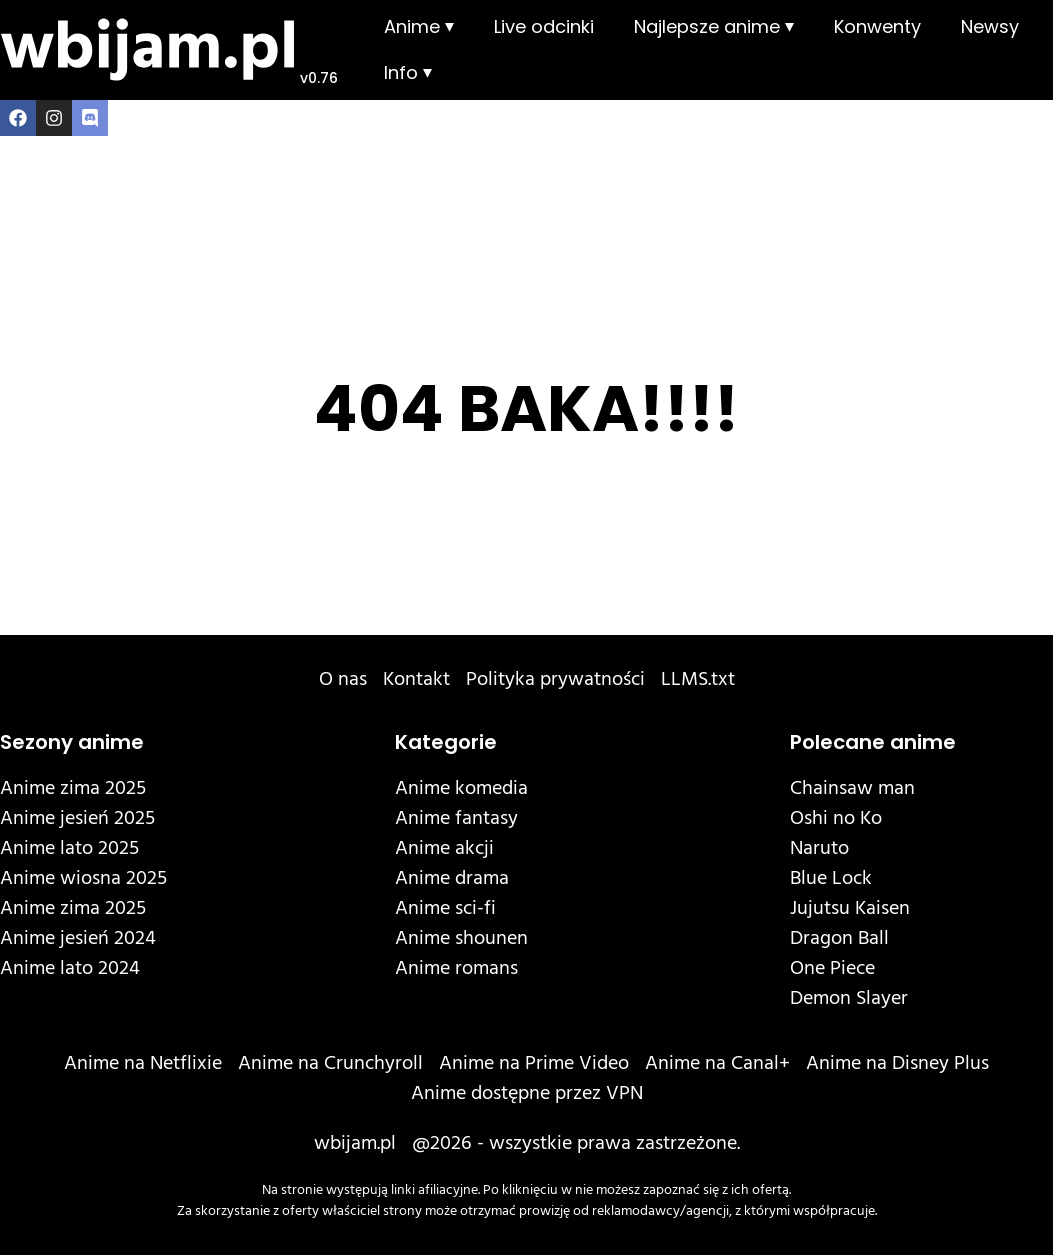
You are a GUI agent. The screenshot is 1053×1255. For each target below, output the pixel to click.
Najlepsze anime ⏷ (714, 26)
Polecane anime (873, 742)
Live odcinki (544, 26)
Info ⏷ (408, 72)
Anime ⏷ (419, 26)
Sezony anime (72, 742)
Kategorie (446, 742)
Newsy (990, 26)
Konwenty (877, 26)
